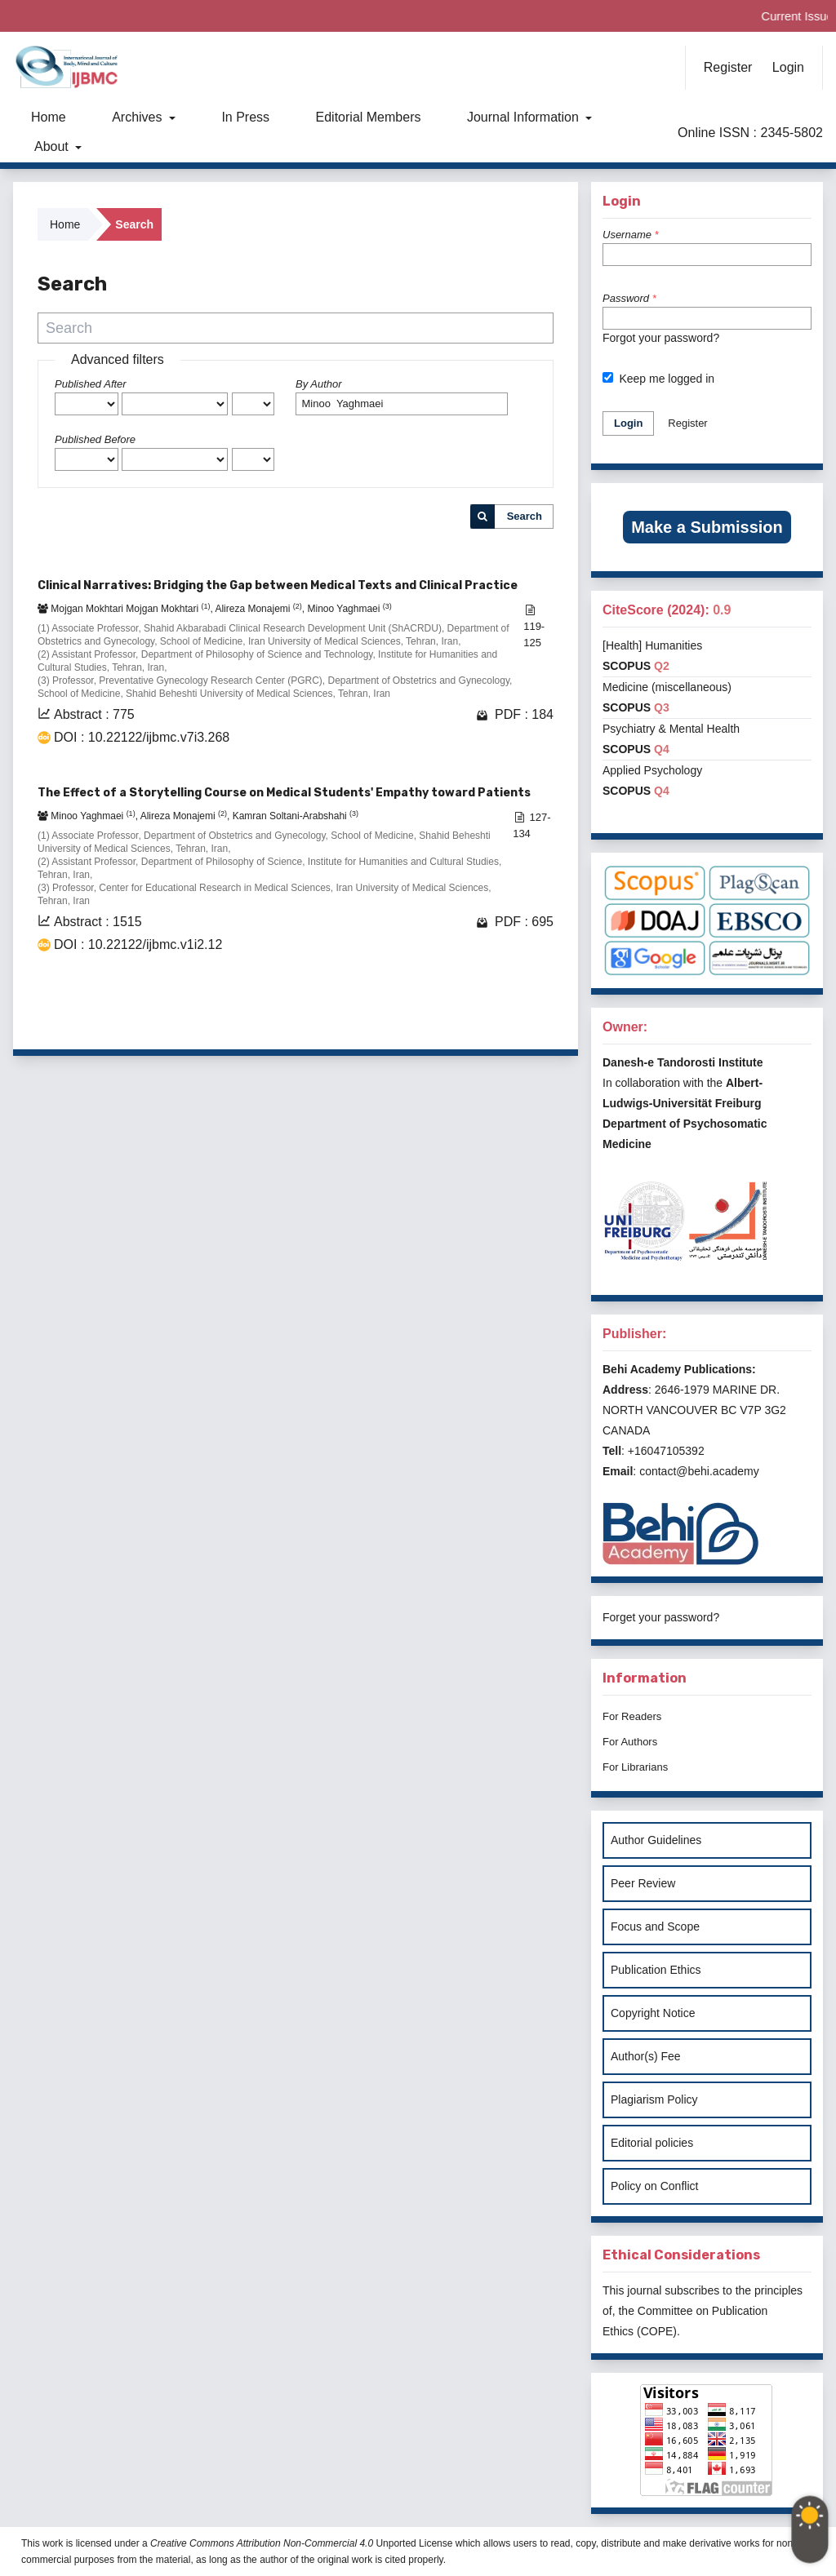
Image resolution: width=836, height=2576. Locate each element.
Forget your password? (661, 1617)
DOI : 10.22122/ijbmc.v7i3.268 (141, 737)
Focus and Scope (655, 1926)
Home (48, 117)
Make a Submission (707, 527)
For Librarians (635, 1767)
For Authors (630, 1742)
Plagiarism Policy (654, 2099)
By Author (319, 384)
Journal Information (524, 117)
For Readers (632, 1716)
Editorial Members (368, 117)
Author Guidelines (656, 1840)
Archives (139, 117)
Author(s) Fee (646, 2056)
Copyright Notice (653, 2013)
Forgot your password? (661, 337)
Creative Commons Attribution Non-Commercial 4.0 (261, 2543)
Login (788, 67)
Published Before (95, 439)
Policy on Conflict (654, 2185)
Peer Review (643, 1883)
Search (524, 516)
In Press (245, 117)
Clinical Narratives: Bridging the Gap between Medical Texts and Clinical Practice (278, 585)
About (53, 146)
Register (728, 67)
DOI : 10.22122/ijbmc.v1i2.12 (138, 944)
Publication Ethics (656, 1969)
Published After (91, 384)
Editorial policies (652, 2142)
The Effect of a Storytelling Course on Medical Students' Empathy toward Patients (284, 793)
